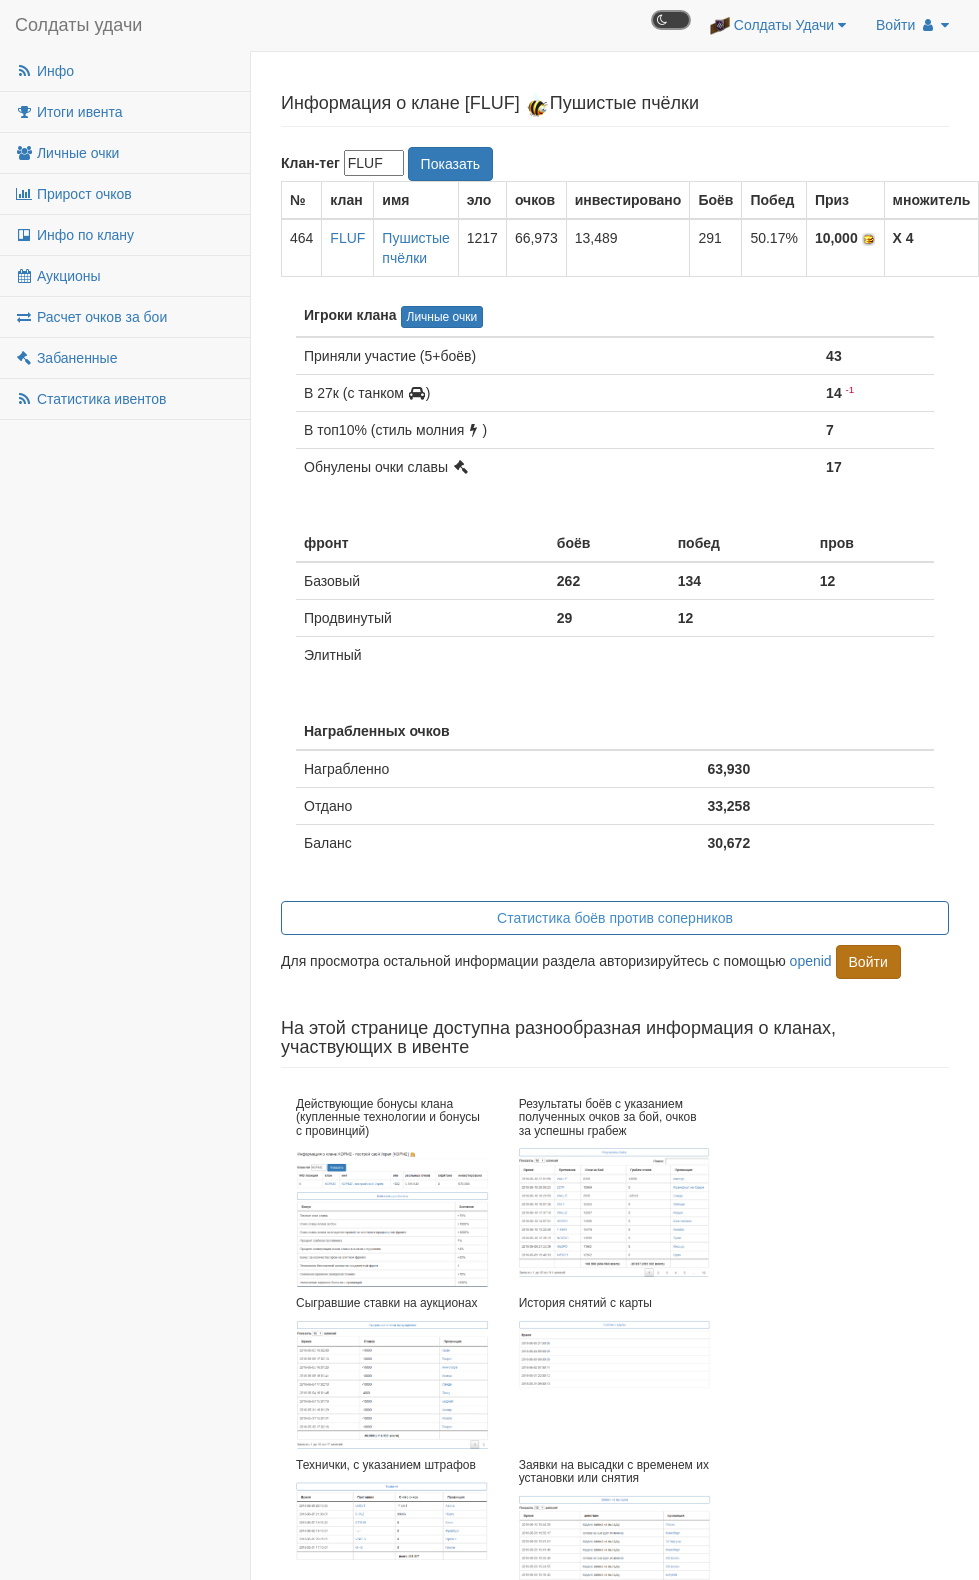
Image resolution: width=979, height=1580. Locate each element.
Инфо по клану (74, 235)
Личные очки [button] (442, 317)
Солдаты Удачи (778, 26)
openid (811, 960)
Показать (451, 164)
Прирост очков (73, 194)
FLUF (347, 238)
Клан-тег (310, 163)
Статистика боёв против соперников (615, 918)
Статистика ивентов (90, 399)
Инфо (44, 71)
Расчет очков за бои (91, 317)
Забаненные (66, 358)
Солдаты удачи (78, 25)
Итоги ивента (68, 112)
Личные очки (67, 153)
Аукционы (58, 276)
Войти (912, 25)
